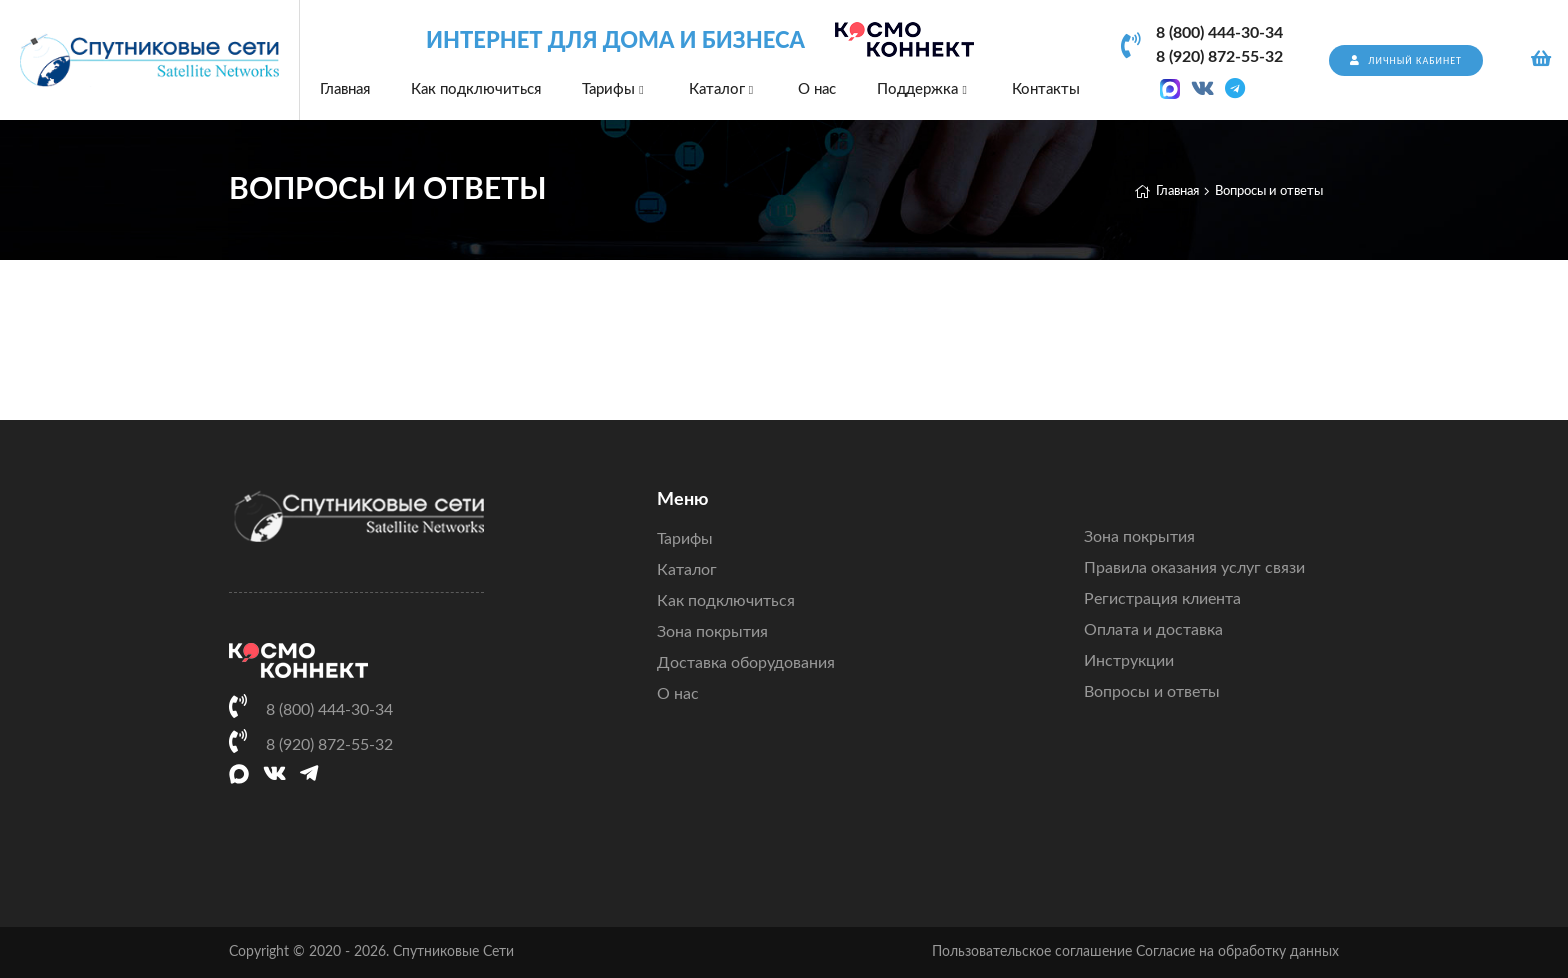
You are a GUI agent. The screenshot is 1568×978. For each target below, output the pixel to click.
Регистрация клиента (1162, 599)
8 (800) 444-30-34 (1219, 33)
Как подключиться (476, 89)
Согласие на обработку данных (1237, 952)
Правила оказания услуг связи (1194, 568)
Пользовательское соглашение (1032, 952)
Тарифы (614, 89)
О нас (817, 89)
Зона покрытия (712, 632)
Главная (345, 89)
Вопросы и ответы (1152, 692)
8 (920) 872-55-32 (1219, 57)
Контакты (1046, 89)
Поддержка (923, 89)
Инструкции (1129, 661)
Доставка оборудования (746, 663)
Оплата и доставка (1153, 630)
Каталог (723, 89)
